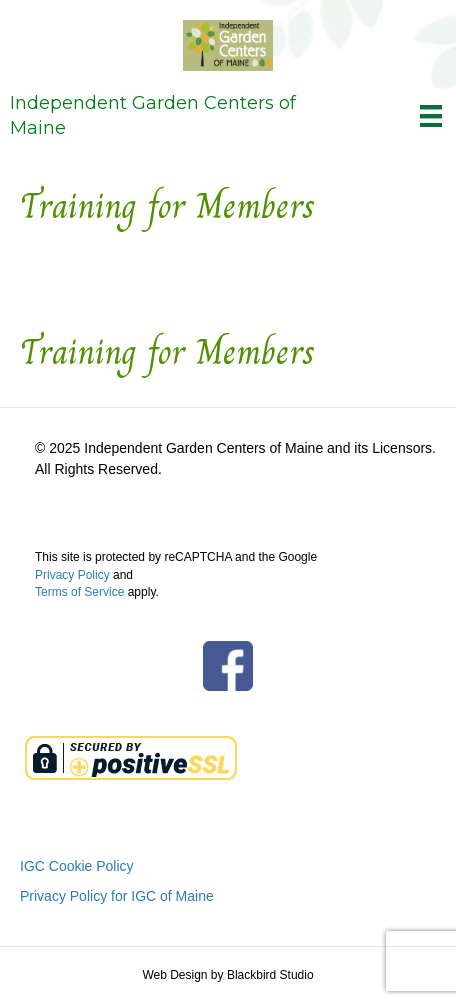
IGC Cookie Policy (77, 866)
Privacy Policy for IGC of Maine (117, 896)
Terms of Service (79, 592)
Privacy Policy (72, 575)
